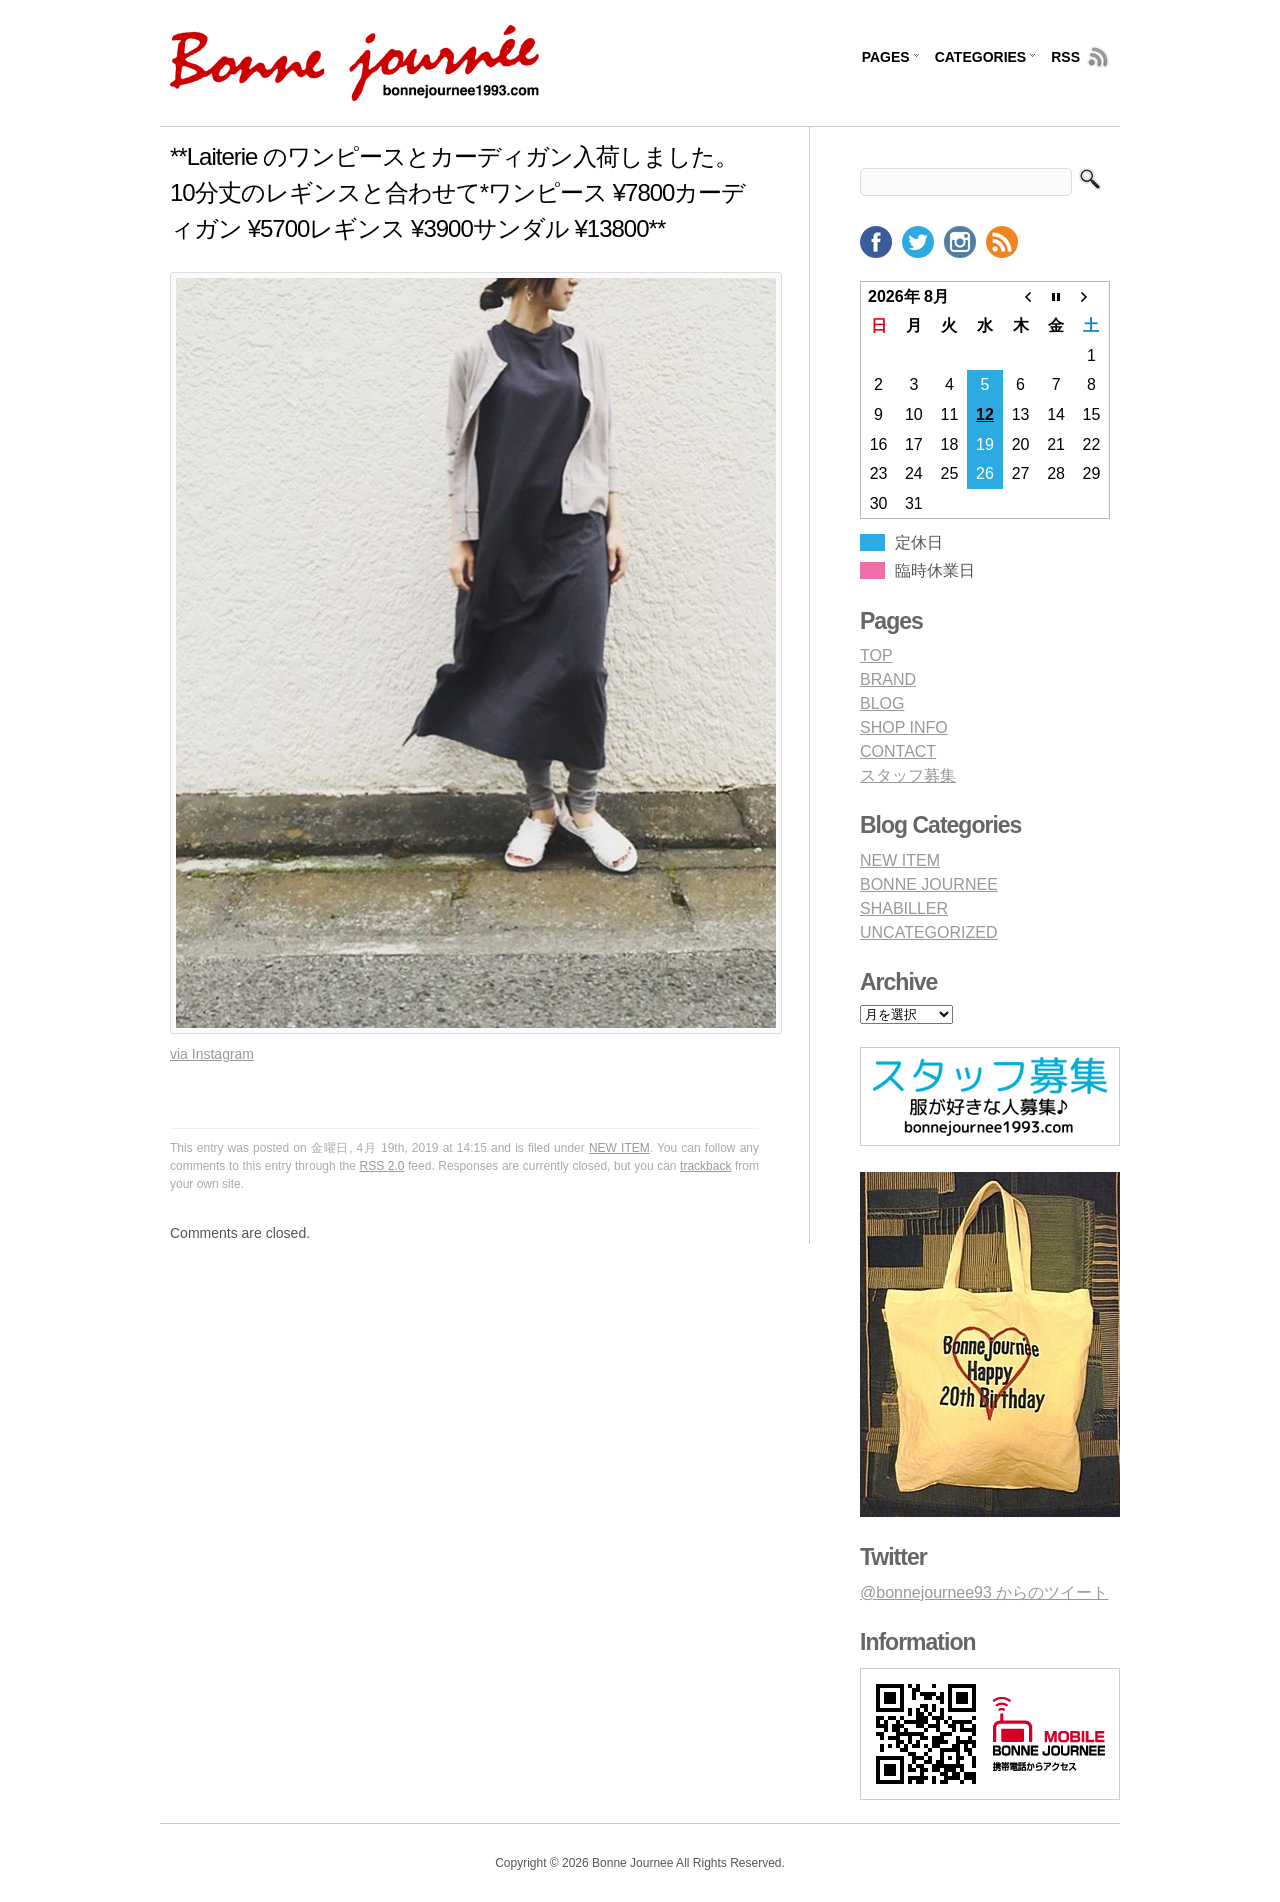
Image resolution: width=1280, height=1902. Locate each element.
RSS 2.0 (382, 1166)
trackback (705, 1166)
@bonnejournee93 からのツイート (984, 1592)
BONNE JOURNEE (929, 884)
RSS (1065, 57)
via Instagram (212, 1054)
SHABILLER (904, 908)
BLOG (882, 703)
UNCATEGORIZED (928, 932)
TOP (876, 655)
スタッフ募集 (908, 775)
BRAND (888, 679)
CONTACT (898, 751)
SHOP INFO (904, 727)
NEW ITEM (619, 1148)
